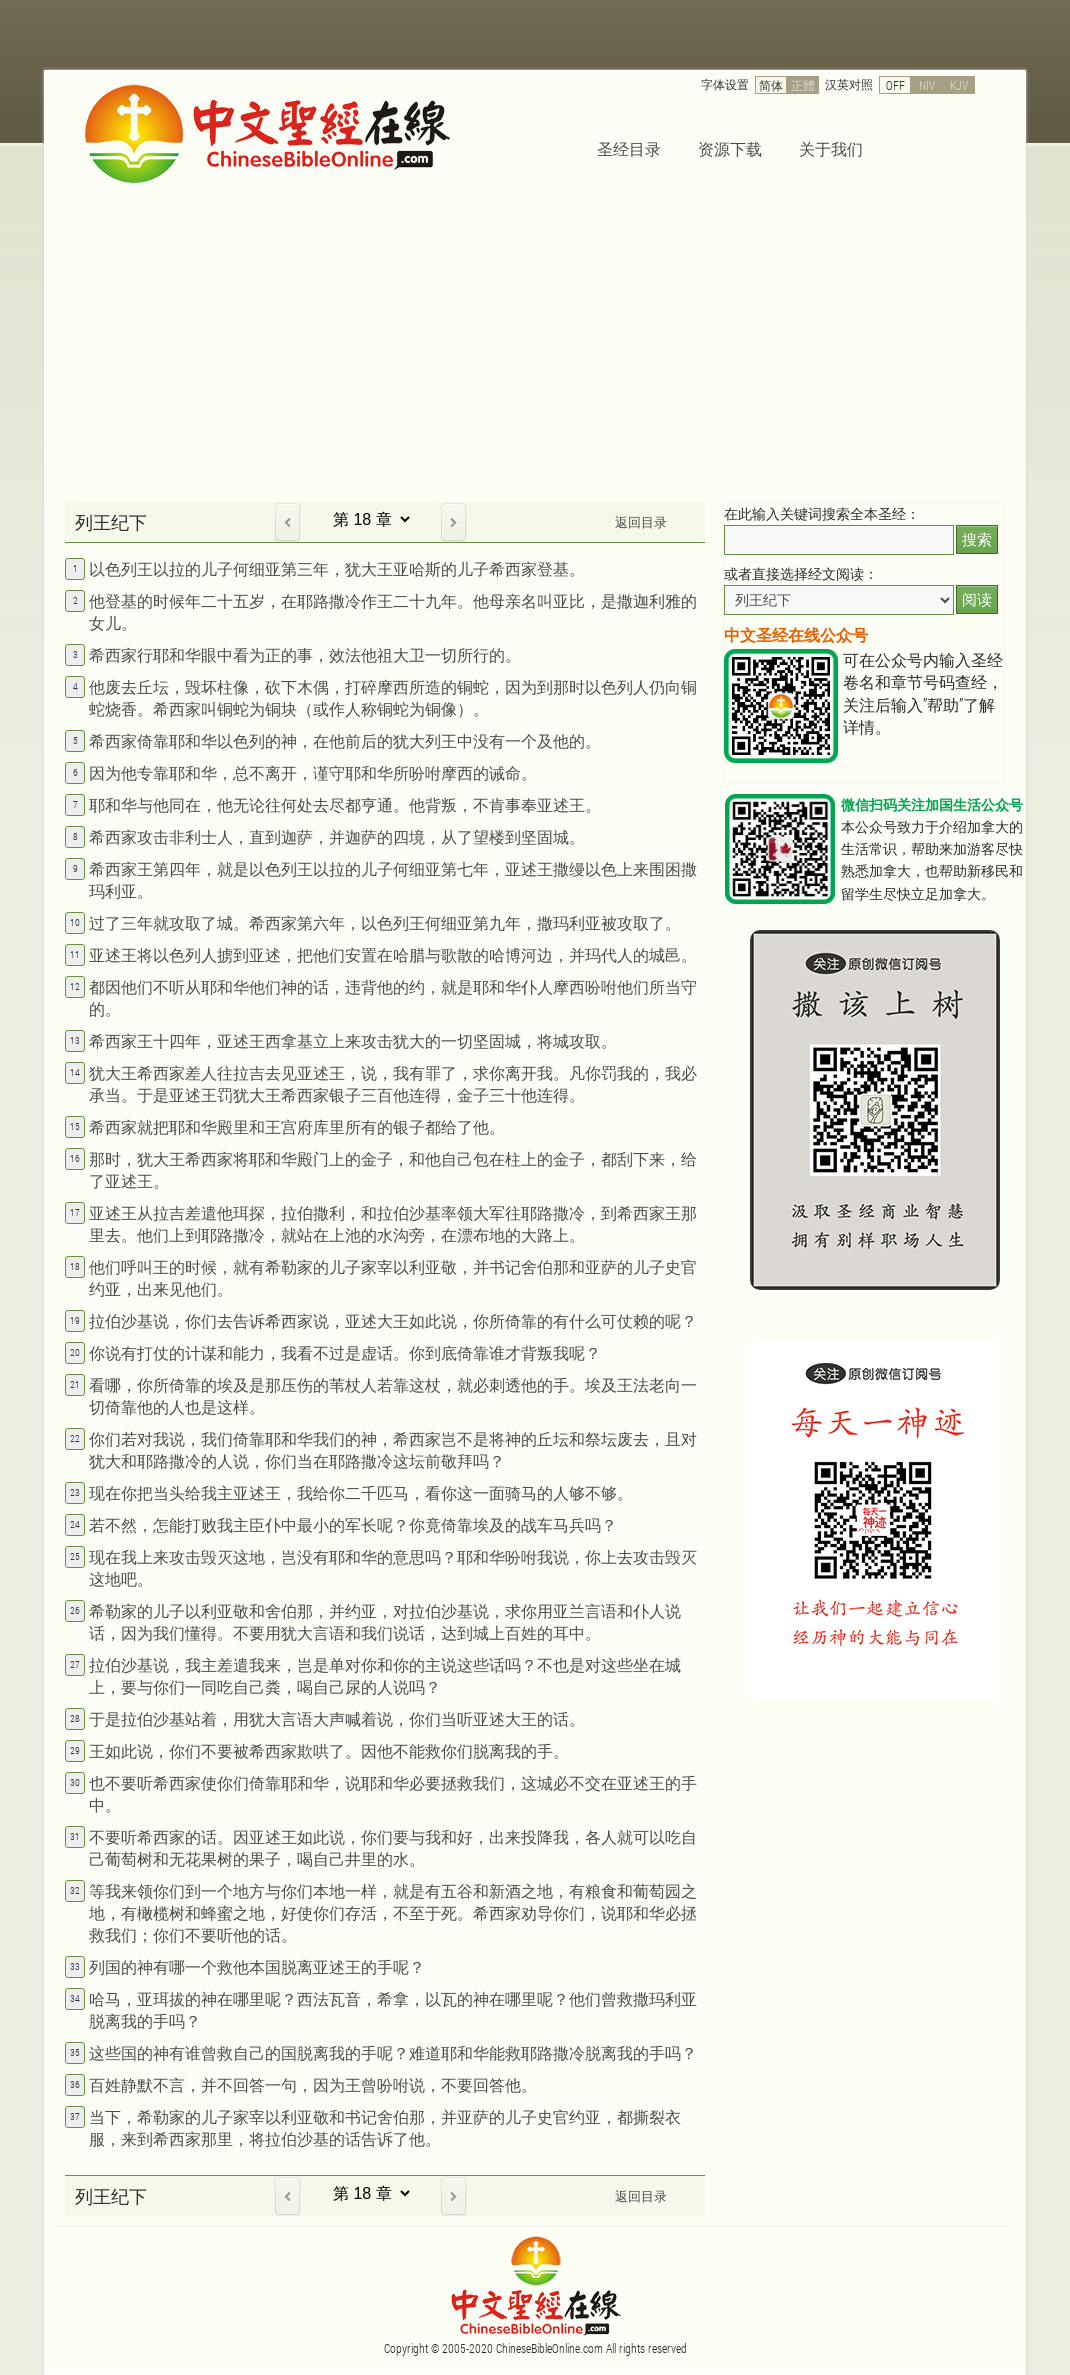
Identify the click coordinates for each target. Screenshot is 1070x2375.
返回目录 (641, 522)
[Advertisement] (535, 341)
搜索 (977, 539)
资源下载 (730, 148)
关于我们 (831, 148)
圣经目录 (629, 148)
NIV (927, 85)
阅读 (977, 599)
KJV (959, 85)
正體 (803, 85)
